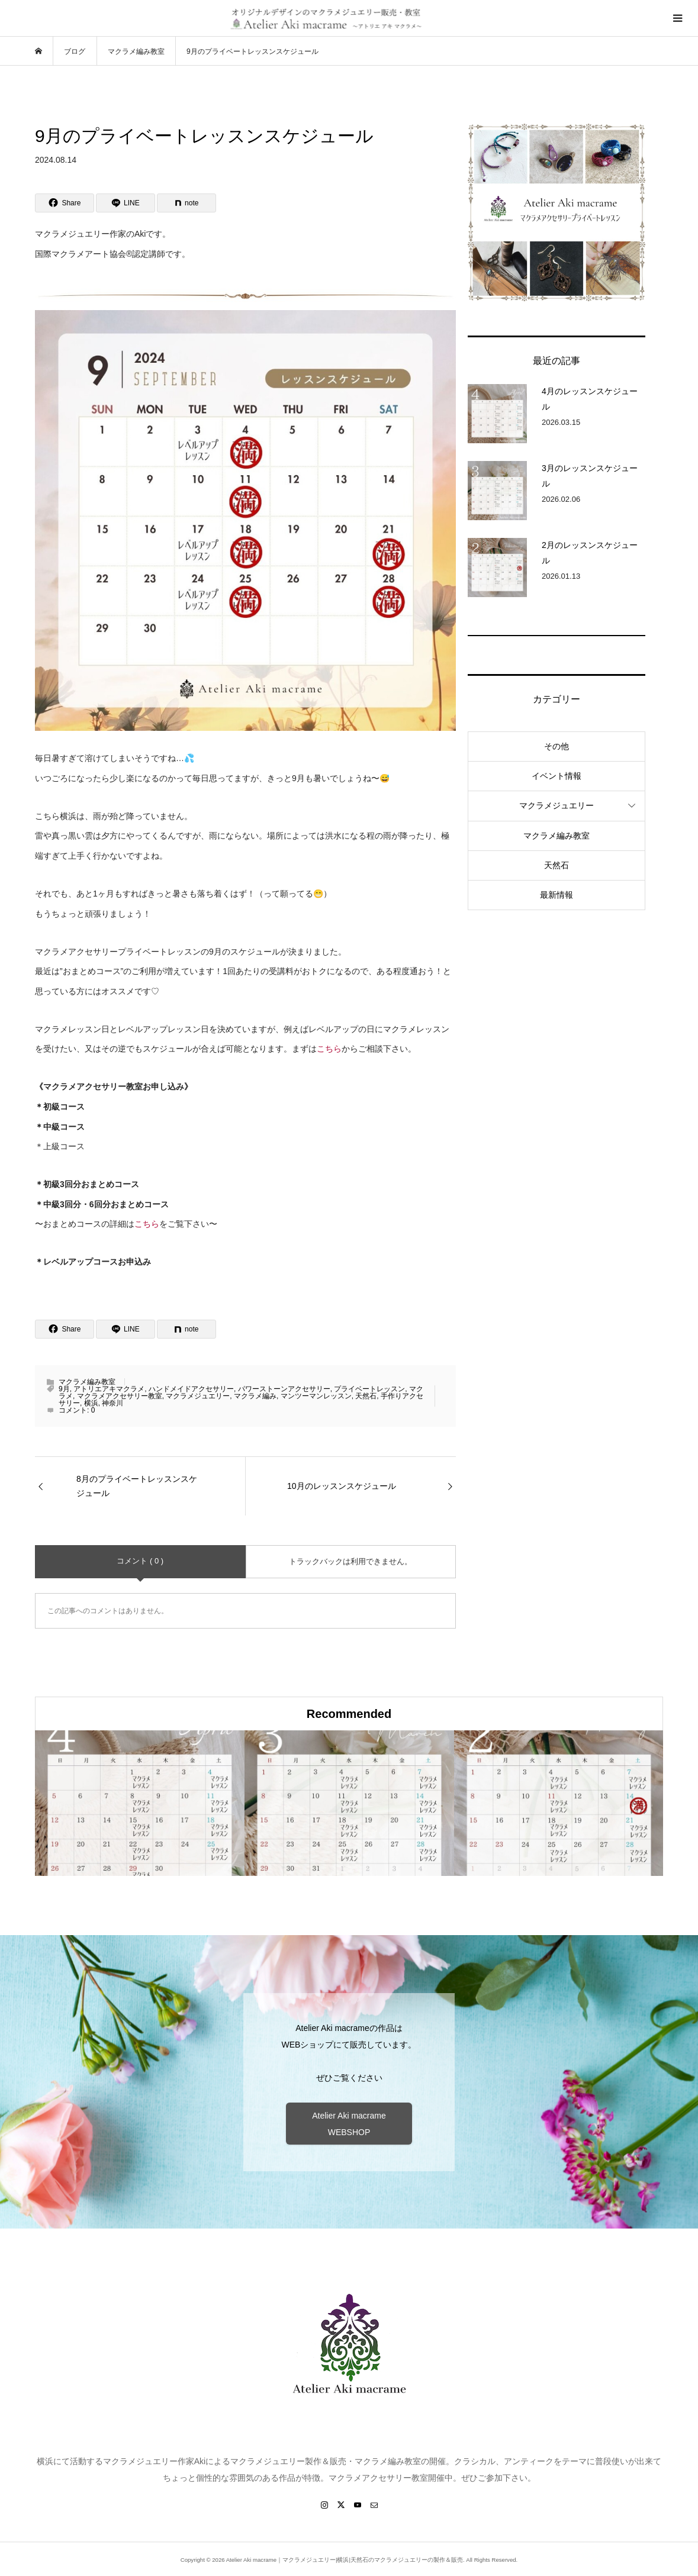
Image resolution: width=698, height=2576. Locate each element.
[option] (140, 1803)
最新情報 (556, 894)
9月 (64, 1389)
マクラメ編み (255, 1396)
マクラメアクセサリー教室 (119, 1396)
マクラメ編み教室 (87, 1382)
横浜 (91, 1403)
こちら (329, 1048)
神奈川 (112, 1403)
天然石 (366, 1396)
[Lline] (125, 203)
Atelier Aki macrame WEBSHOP (348, 2124)
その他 (556, 746)
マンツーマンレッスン (316, 1396)
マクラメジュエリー (198, 1396)
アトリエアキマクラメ (108, 1389)
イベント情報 (556, 776)
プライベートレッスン (369, 1389)
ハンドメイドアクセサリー (191, 1389)
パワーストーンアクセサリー (284, 1389)
